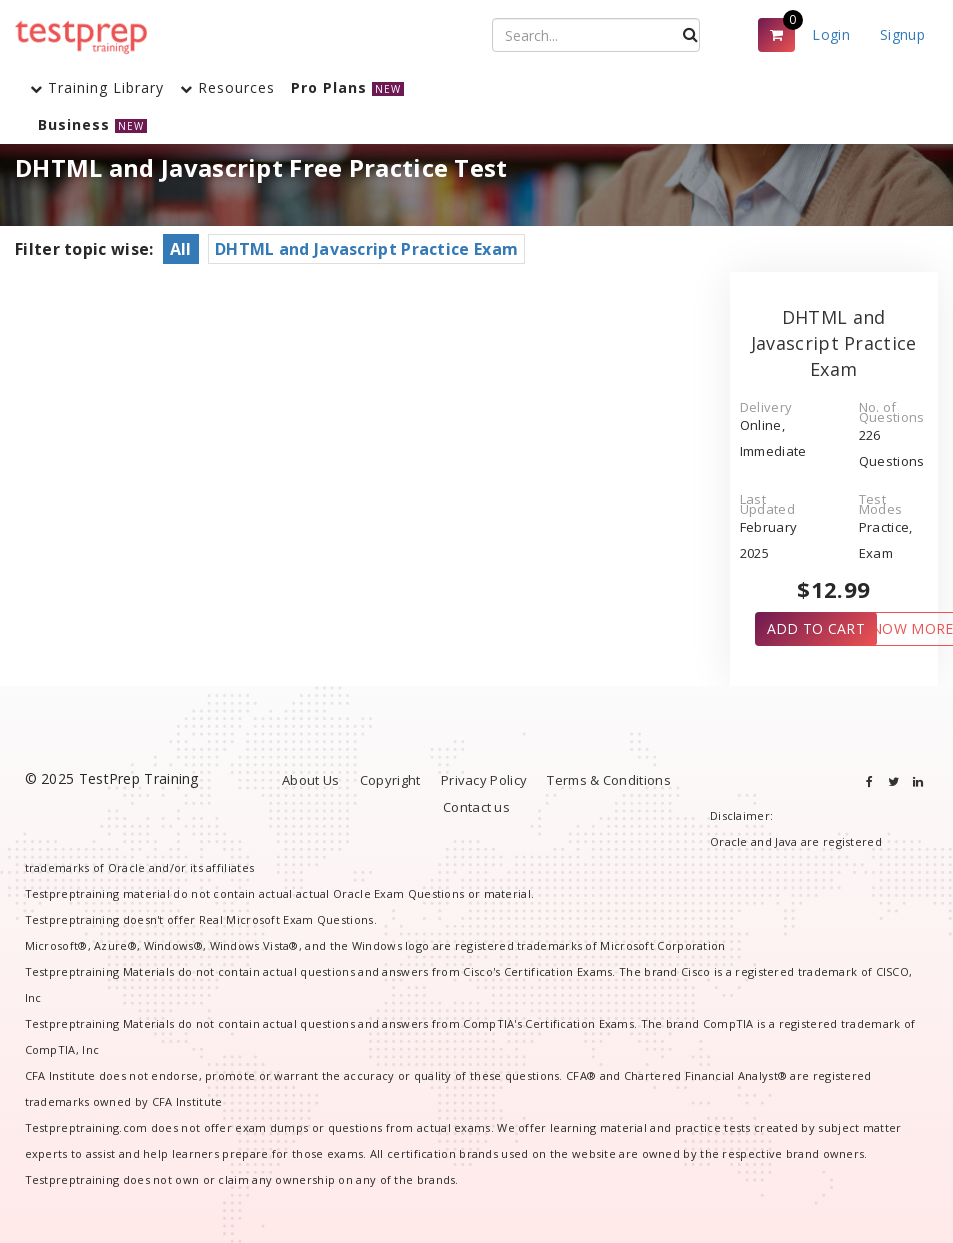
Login (831, 34)
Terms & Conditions (608, 780)
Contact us (476, 807)
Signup (902, 34)
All (181, 249)
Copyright (390, 780)
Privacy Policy (484, 780)
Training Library (97, 87)
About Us (310, 780)
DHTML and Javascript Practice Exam (366, 249)
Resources (227, 87)
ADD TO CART (816, 628)
